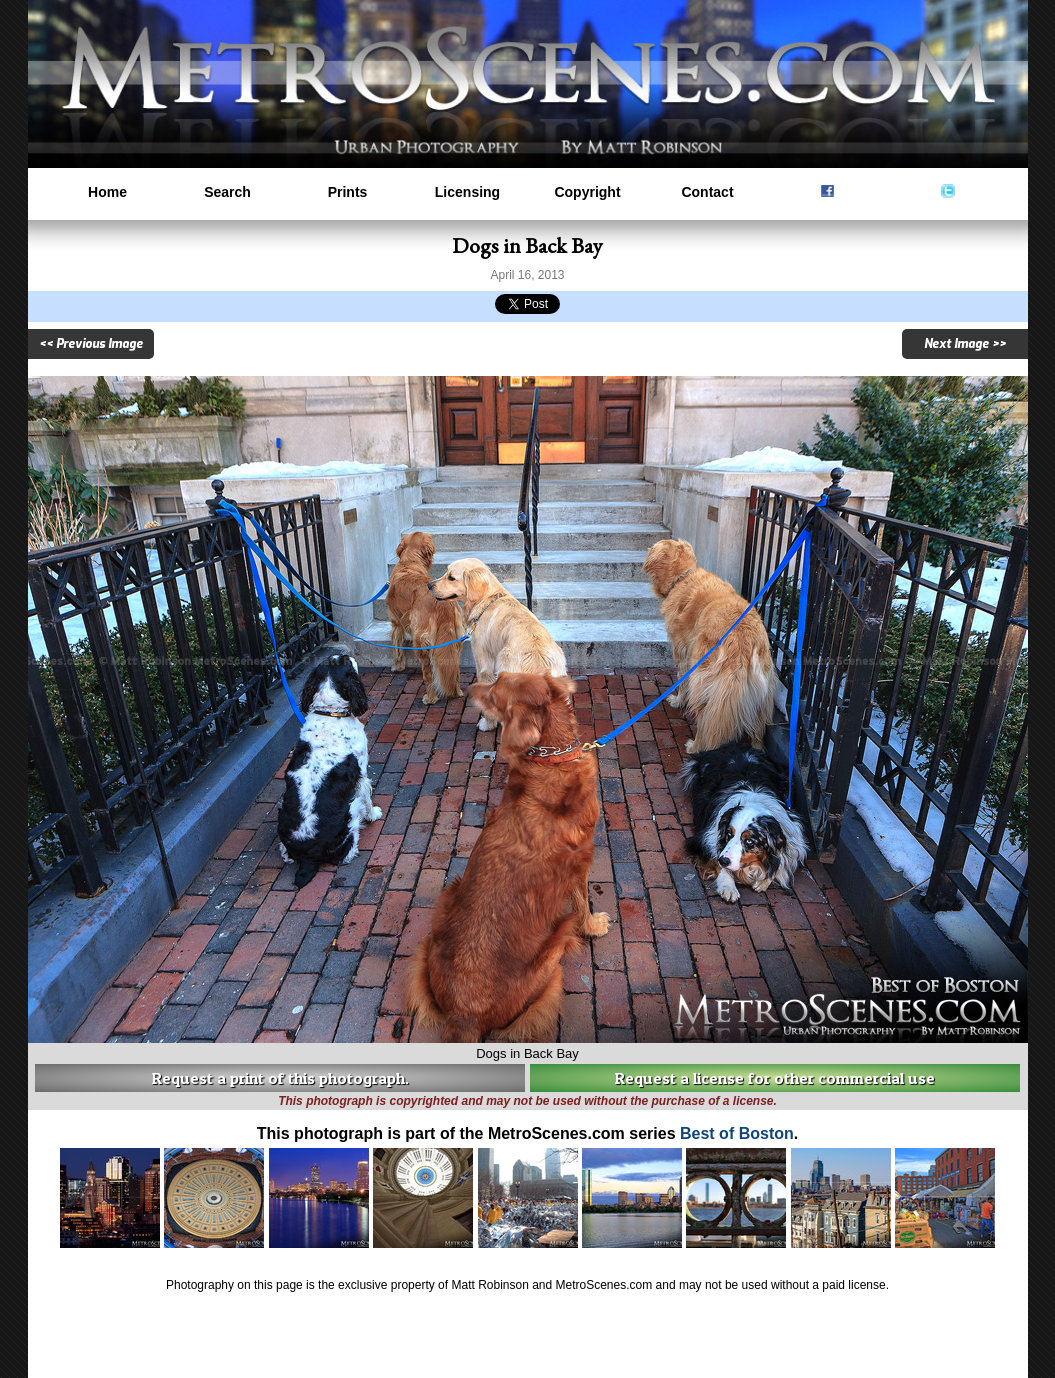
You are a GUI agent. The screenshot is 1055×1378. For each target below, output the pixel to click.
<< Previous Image (91, 344)
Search (227, 192)
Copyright (587, 192)
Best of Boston (737, 1133)
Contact (707, 192)
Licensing (467, 192)
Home (107, 192)
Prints (348, 192)
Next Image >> (965, 344)
